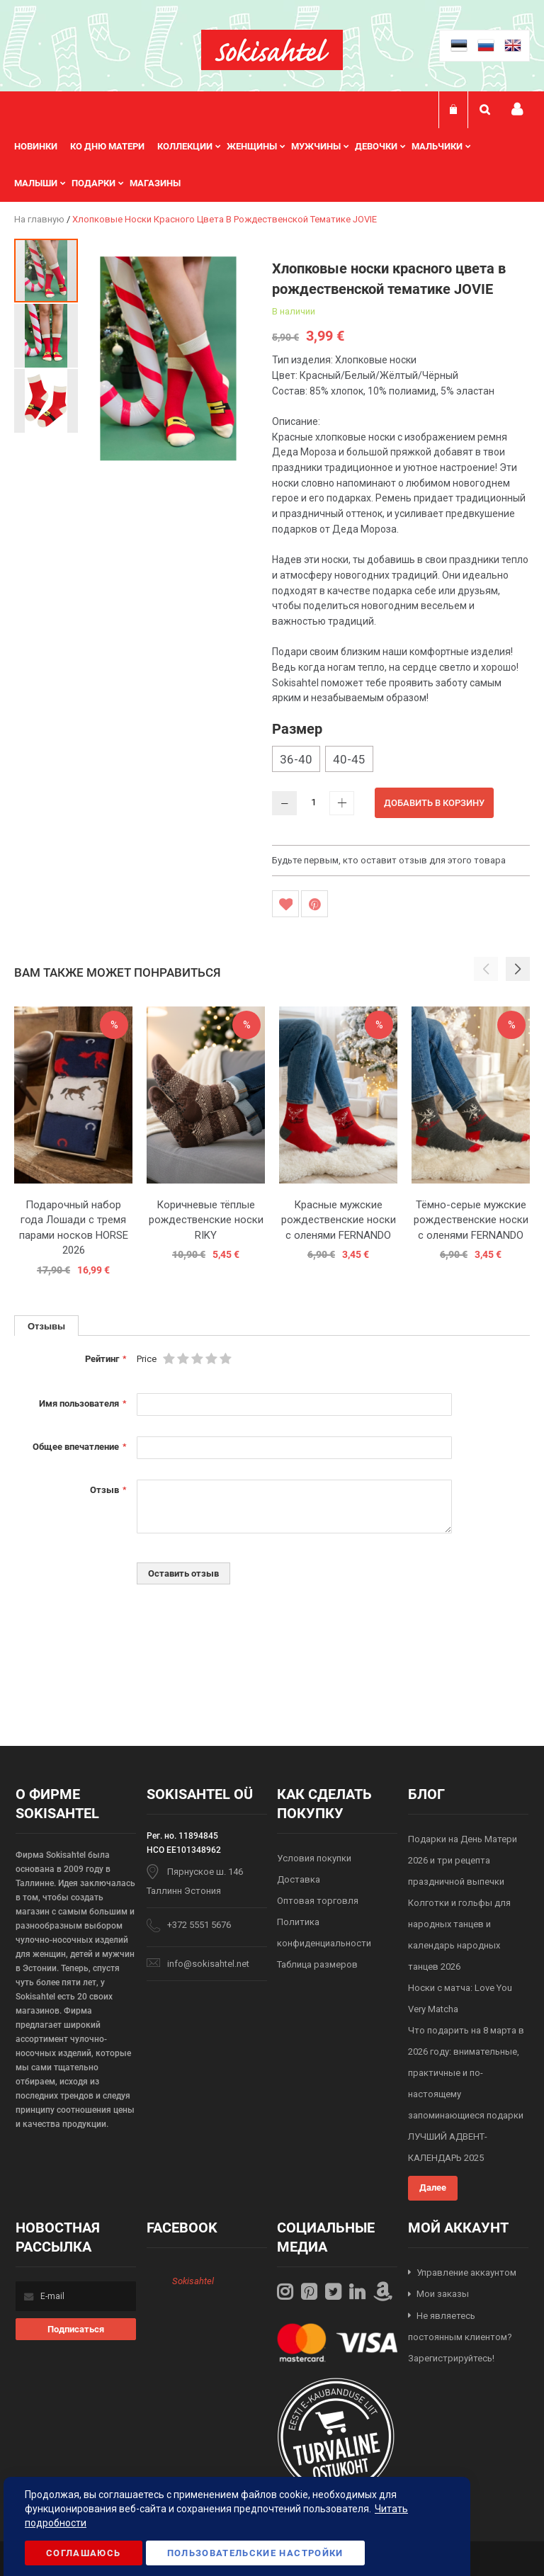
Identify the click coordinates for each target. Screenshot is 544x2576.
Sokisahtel (193, 2281)
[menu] (272, 165)
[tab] (46, 1325)
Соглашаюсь (83, 2553)
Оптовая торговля (317, 1900)
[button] (46, 335)
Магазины (155, 183)
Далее (432, 2187)
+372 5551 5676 (199, 1924)
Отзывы (46, 1326)
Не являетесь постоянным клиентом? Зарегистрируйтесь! (460, 2337)
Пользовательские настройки (255, 2553)
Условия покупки (314, 1858)
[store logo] (272, 50)
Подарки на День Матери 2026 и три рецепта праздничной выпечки (462, 1860)
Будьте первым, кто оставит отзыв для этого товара (389, 860)
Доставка (298, 1879)
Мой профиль (517, 109)
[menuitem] (42, 146)
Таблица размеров (317, 1964)
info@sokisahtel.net (208, 1963)
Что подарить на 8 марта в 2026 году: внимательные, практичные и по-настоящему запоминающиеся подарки (466, 2073)
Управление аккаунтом (466, 2272)
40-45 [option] (349, 759)
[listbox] (401, 761)
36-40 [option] (296, 759)
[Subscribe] (76, 2329)
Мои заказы (442, 2293)
